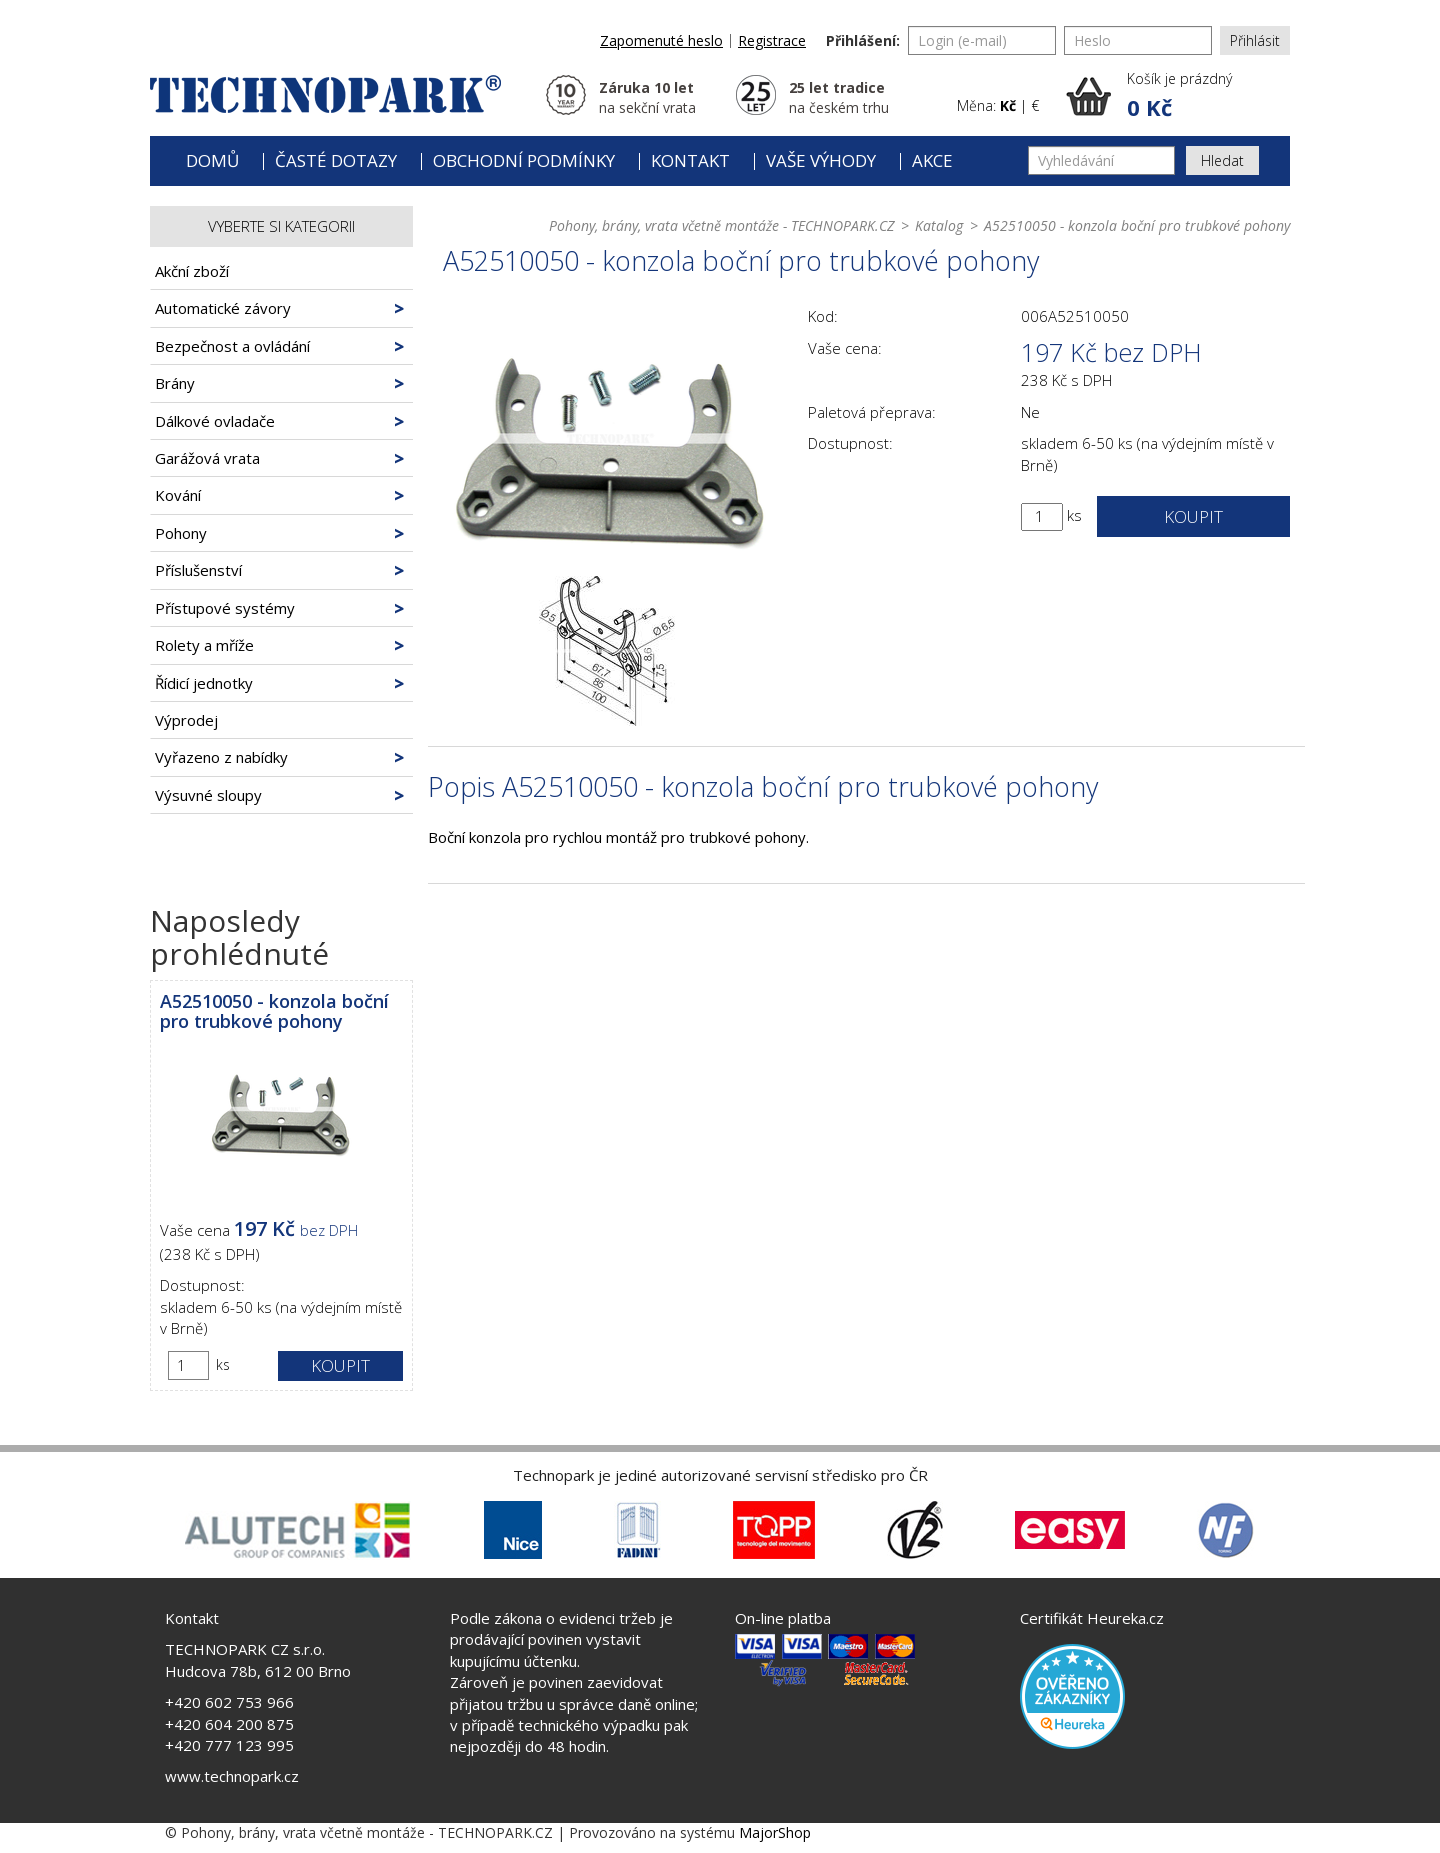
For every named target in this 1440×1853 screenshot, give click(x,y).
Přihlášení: (863, 40)
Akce (932, 160)
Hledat (1222, 160)
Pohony (181, 533)
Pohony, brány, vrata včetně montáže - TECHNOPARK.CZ (721, 225)
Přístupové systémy (225, 608)
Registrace (772, 40)
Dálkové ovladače (215, 421)
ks (223, 1364)
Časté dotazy (336, 160)
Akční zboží (192, 271)
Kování (178, 495)
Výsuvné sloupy (208, 795)
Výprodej (186, 720)
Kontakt (690, 160)
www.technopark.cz (232, 1776)
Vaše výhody (821, 160)
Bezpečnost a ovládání (232, 346)
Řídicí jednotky (204, 683)
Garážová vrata (207, 458)
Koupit (340, 1365)
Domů (212, 160)
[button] (1178, 96)
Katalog (939, 225)
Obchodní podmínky (524, 160)
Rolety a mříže (204, 645)
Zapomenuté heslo (661, 40)
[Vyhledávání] (1101, 160)
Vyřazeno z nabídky (221, 757)
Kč (1008, 105)
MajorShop (775, 1832)
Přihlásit (1255, 40)
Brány (175, 383)
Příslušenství (198, 570)
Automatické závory (223, 308)
